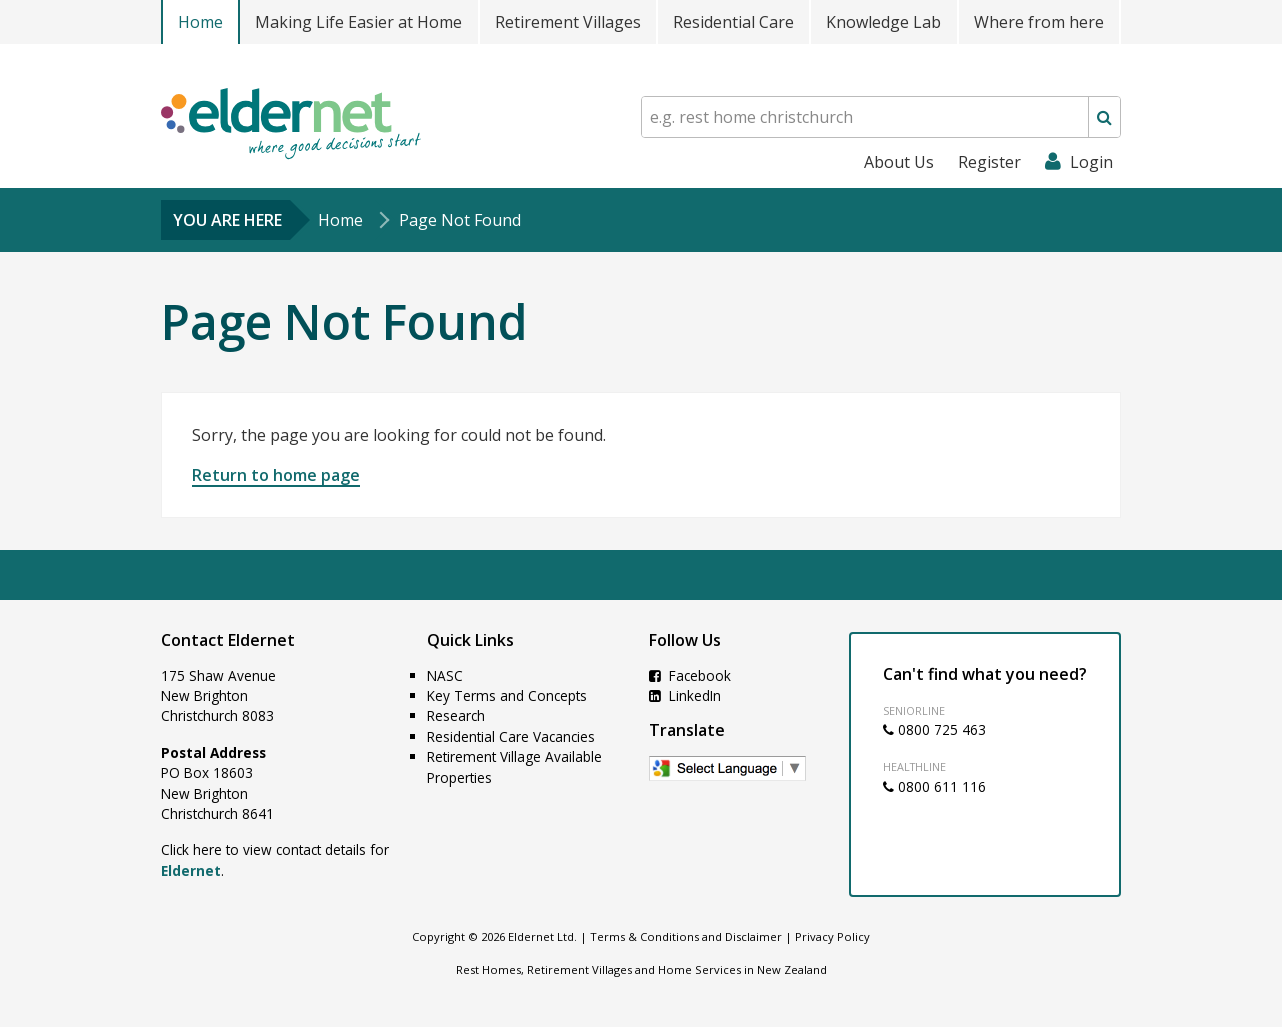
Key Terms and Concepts (507, 695)
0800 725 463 (934, 729)
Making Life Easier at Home (358, 22)
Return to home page (276, 475)
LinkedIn (685, 695)
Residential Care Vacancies (511, 736)
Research (456, 715)
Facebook (690, 675)
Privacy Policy (832, 936)
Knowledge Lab (883, 22)
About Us (899, 162)
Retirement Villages (568, 22)
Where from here (1039, 22)
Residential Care (733, 22)
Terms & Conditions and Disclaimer (686, 936)
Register (989, 162)
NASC (445, 675)
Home (200, 22)
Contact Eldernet (228, 640)
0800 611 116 (934, 786)
